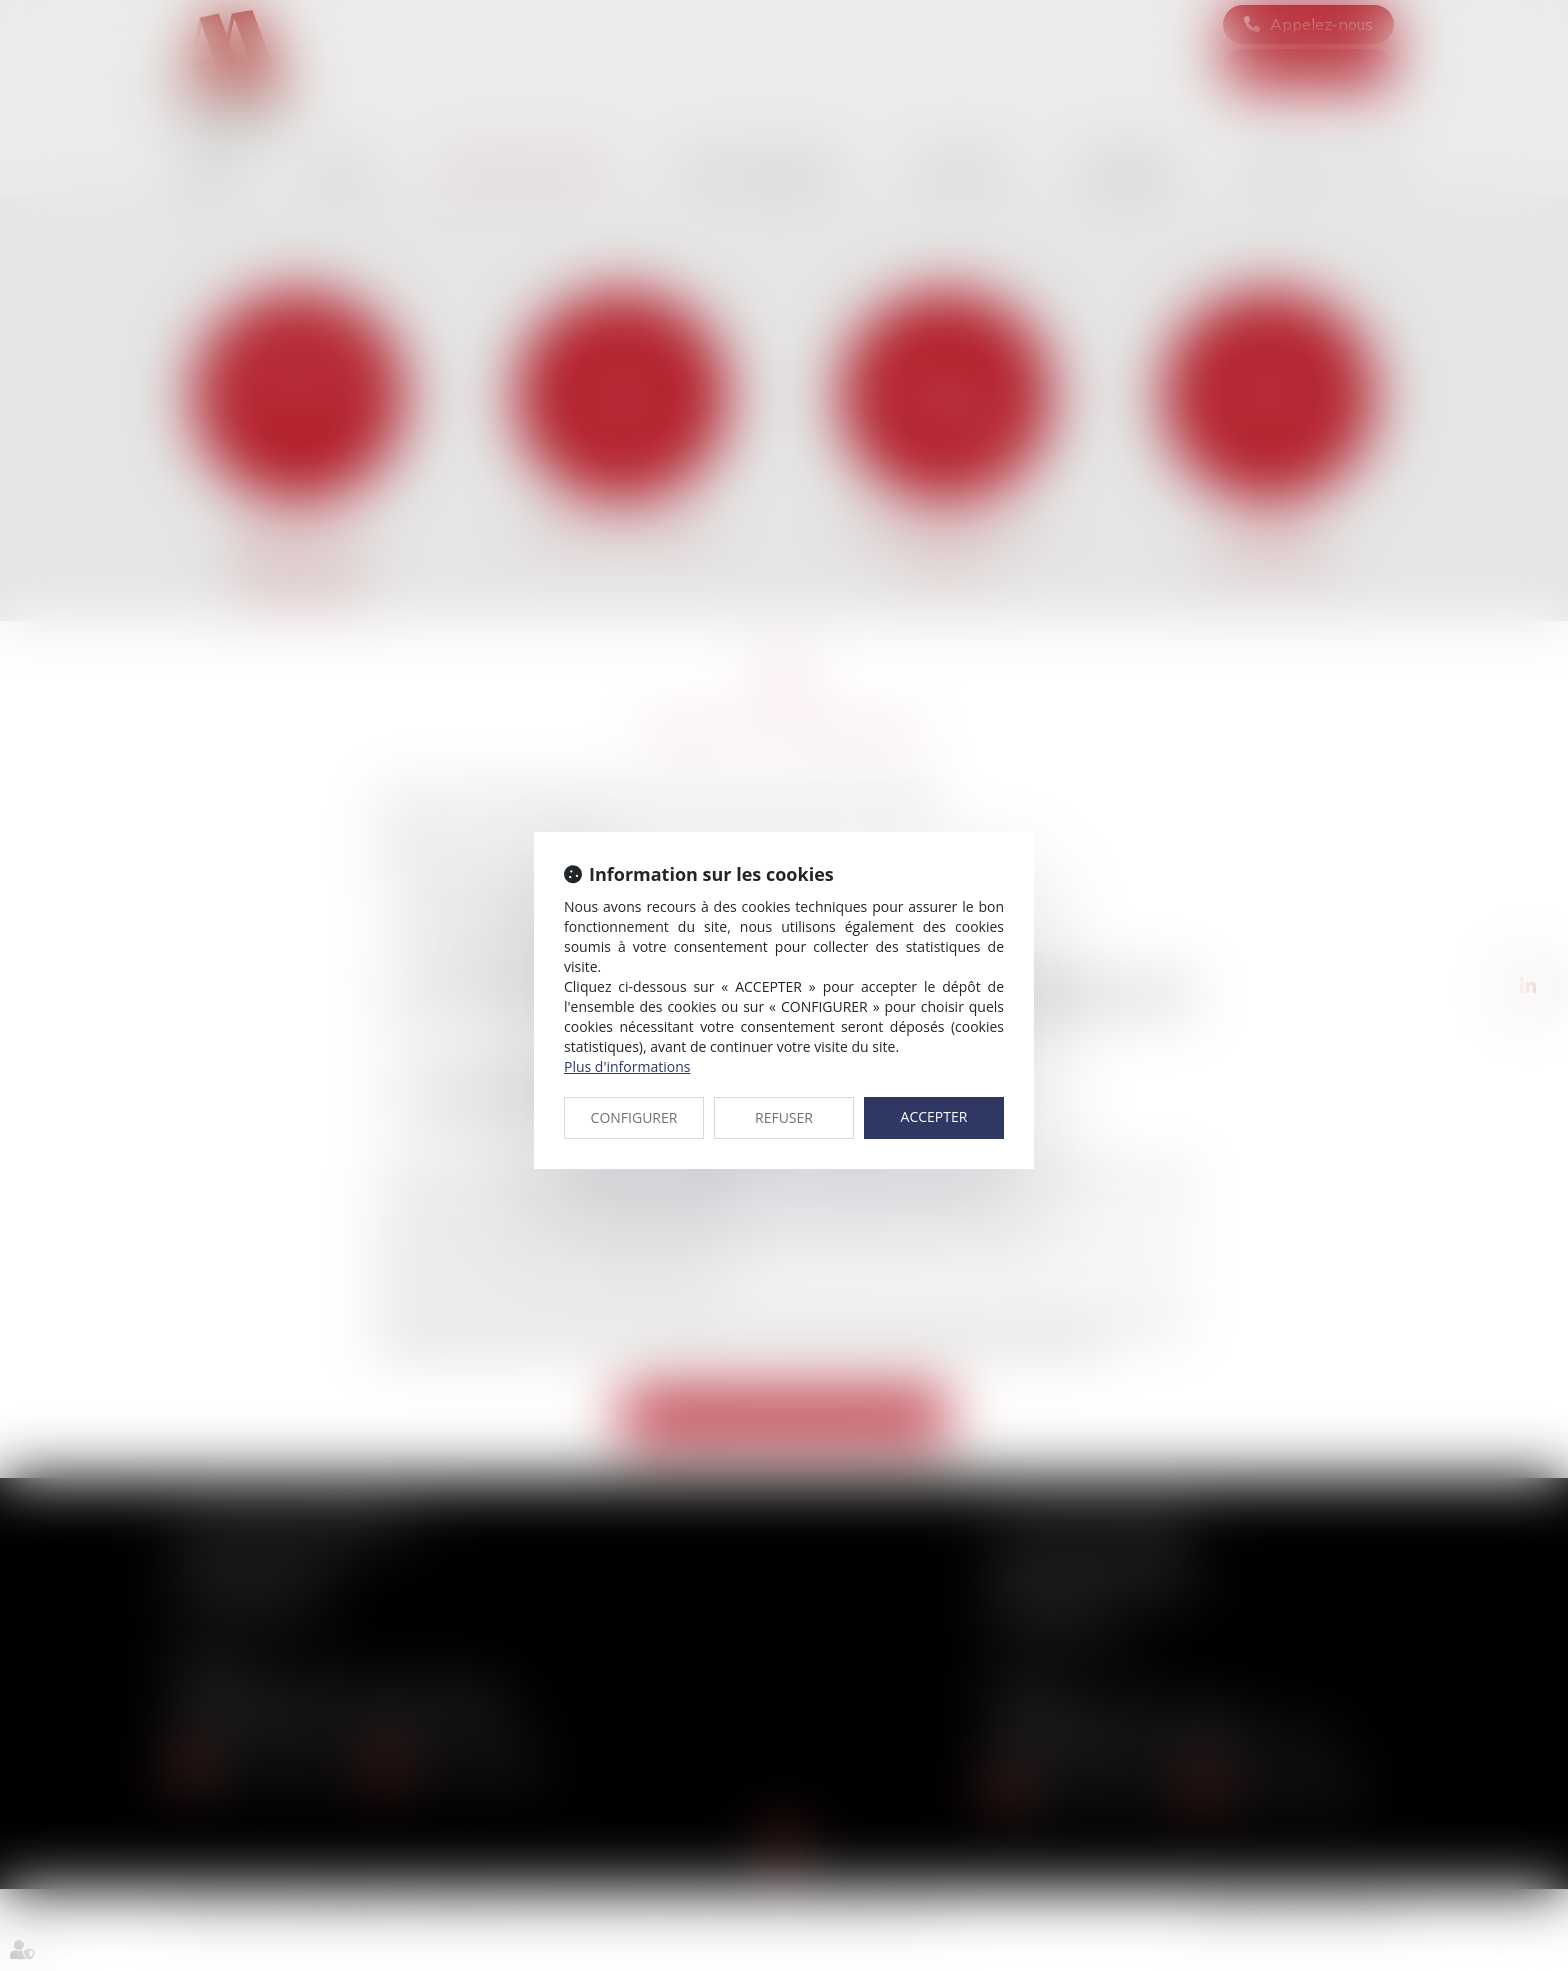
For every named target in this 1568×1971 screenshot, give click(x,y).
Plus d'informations (627, 1066)
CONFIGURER (634, 1117)
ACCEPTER (934, 1116)
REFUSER (784, 1117)
